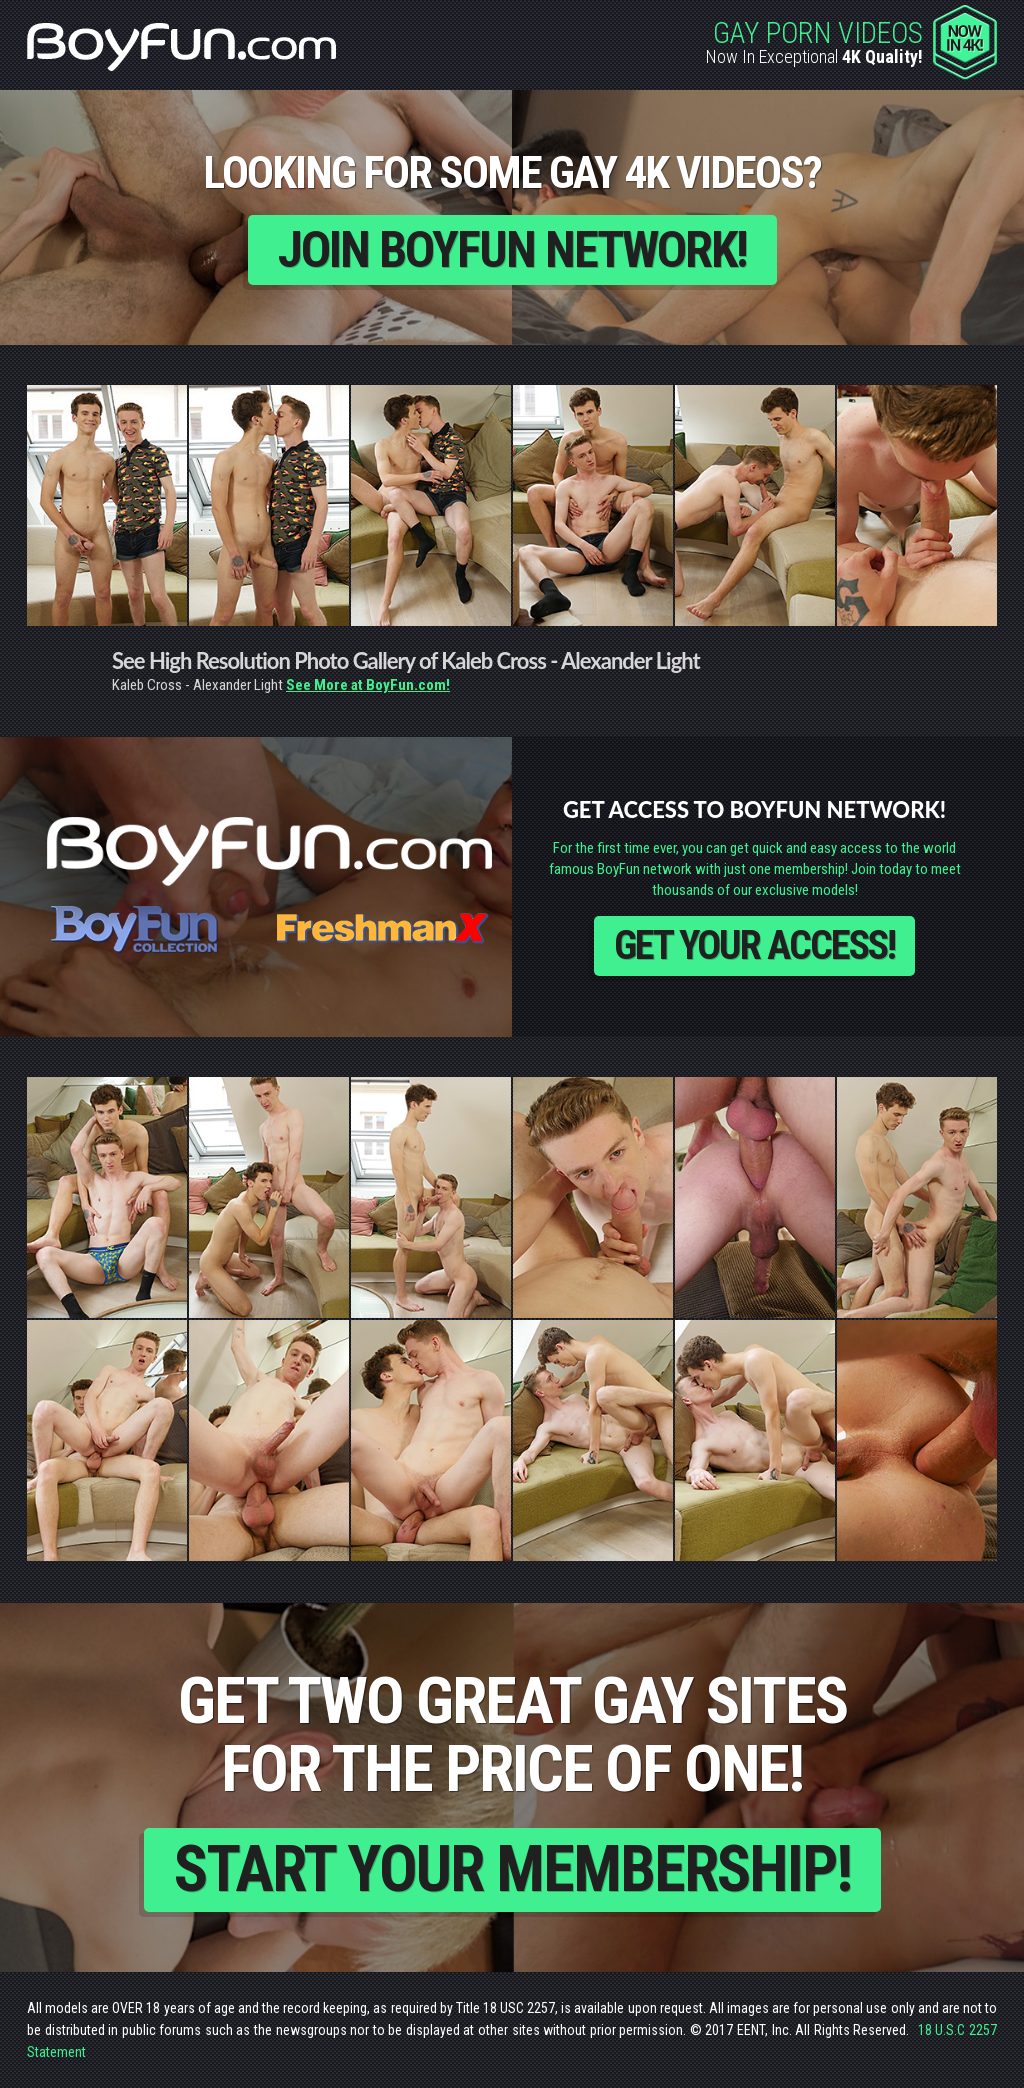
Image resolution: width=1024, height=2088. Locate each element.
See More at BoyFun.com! (368, 685)
